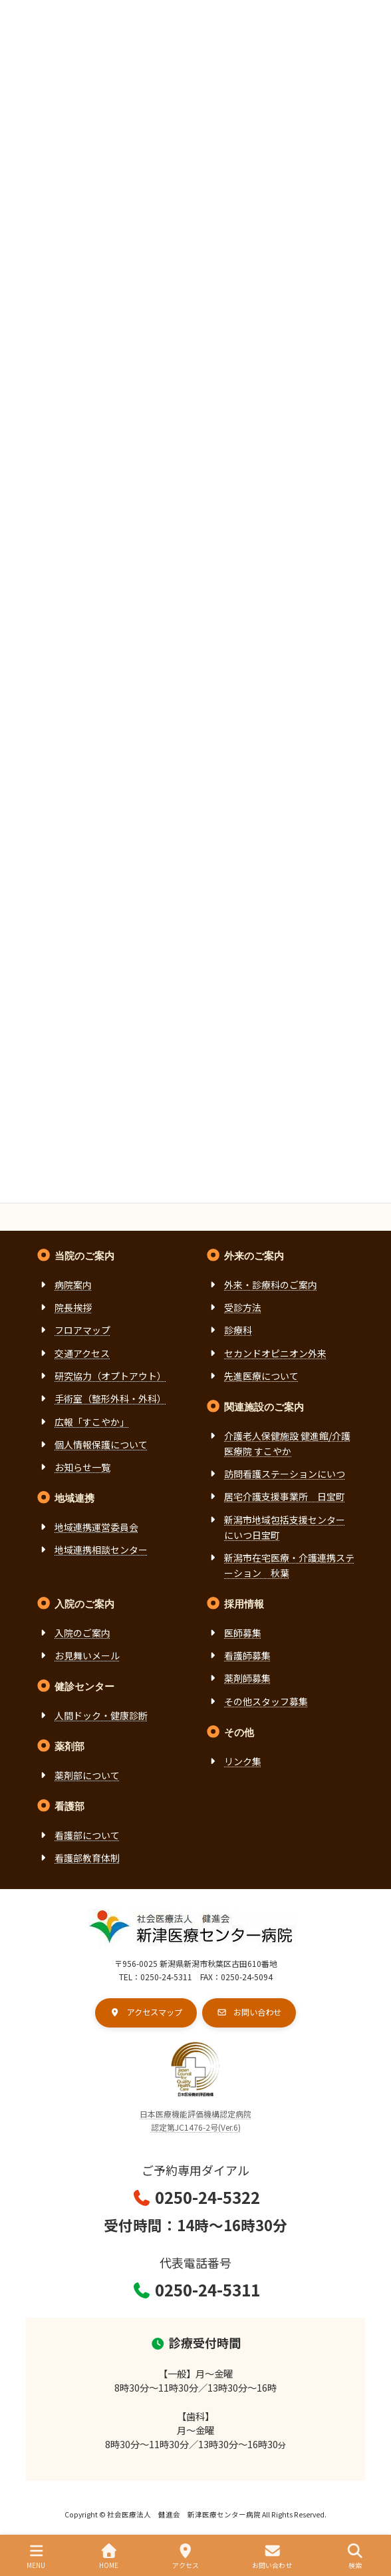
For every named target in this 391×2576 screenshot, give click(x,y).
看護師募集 (247, 1655)
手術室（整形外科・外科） (110, 1398)
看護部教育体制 (87, 1857)
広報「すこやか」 (92, 1421)
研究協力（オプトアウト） (110, 1376)
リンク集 (242, 1760)
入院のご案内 (82, 1632)
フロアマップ (82, 1330)
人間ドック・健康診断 (101, 1715)
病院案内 (73, 1284)
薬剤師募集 (247, 1678)
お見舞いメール (87, 1655)
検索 (355, 2556)
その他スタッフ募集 (266, 1700)
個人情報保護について (101, 1443)
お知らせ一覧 (82, 1467)
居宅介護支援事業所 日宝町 (284, 1496)
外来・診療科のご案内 (270, 1284)
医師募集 (242, 1632)
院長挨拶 (73, 1307)
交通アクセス (82, 1352)
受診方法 (242, 1307)
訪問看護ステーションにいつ (284, 1473)
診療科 (238, 1330)
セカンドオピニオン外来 (275, 1352)
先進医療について (261, 1376)
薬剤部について (87, 1774)
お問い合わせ (272, 2556)
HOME (108, 2556)
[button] (145, 2012)
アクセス (185, 2556)
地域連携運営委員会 (96, 1526)
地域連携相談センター (101, 1549)
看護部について (87, 1834)
